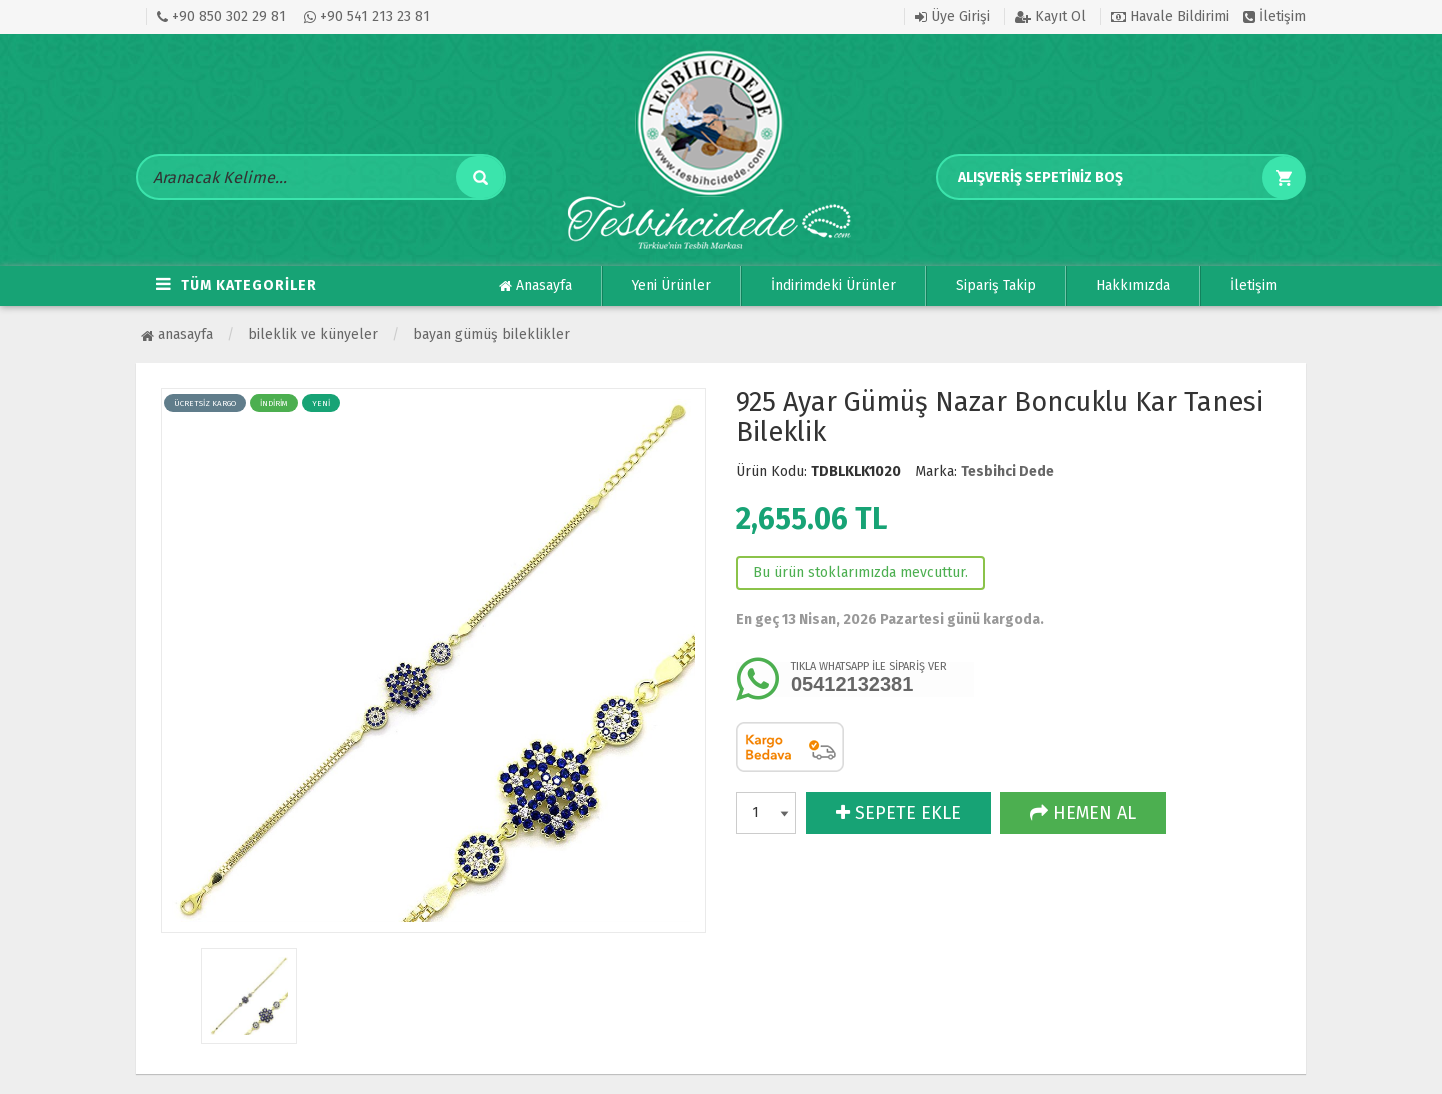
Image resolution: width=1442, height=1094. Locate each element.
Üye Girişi (952, 16)
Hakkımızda (1133, 285)
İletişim (1274, 16)
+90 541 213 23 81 (367, 16)
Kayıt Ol (1050, 16)
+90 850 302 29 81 (221, 16)
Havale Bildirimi (1170, 16)
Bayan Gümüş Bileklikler (491, 334)
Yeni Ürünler (671, 285)
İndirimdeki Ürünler (833, 285)
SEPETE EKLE (898, 813)
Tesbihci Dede (1007, 471)
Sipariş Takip (996, 285)
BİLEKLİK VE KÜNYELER (313, 334)
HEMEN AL (1083, 813)
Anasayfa (535, 286)
